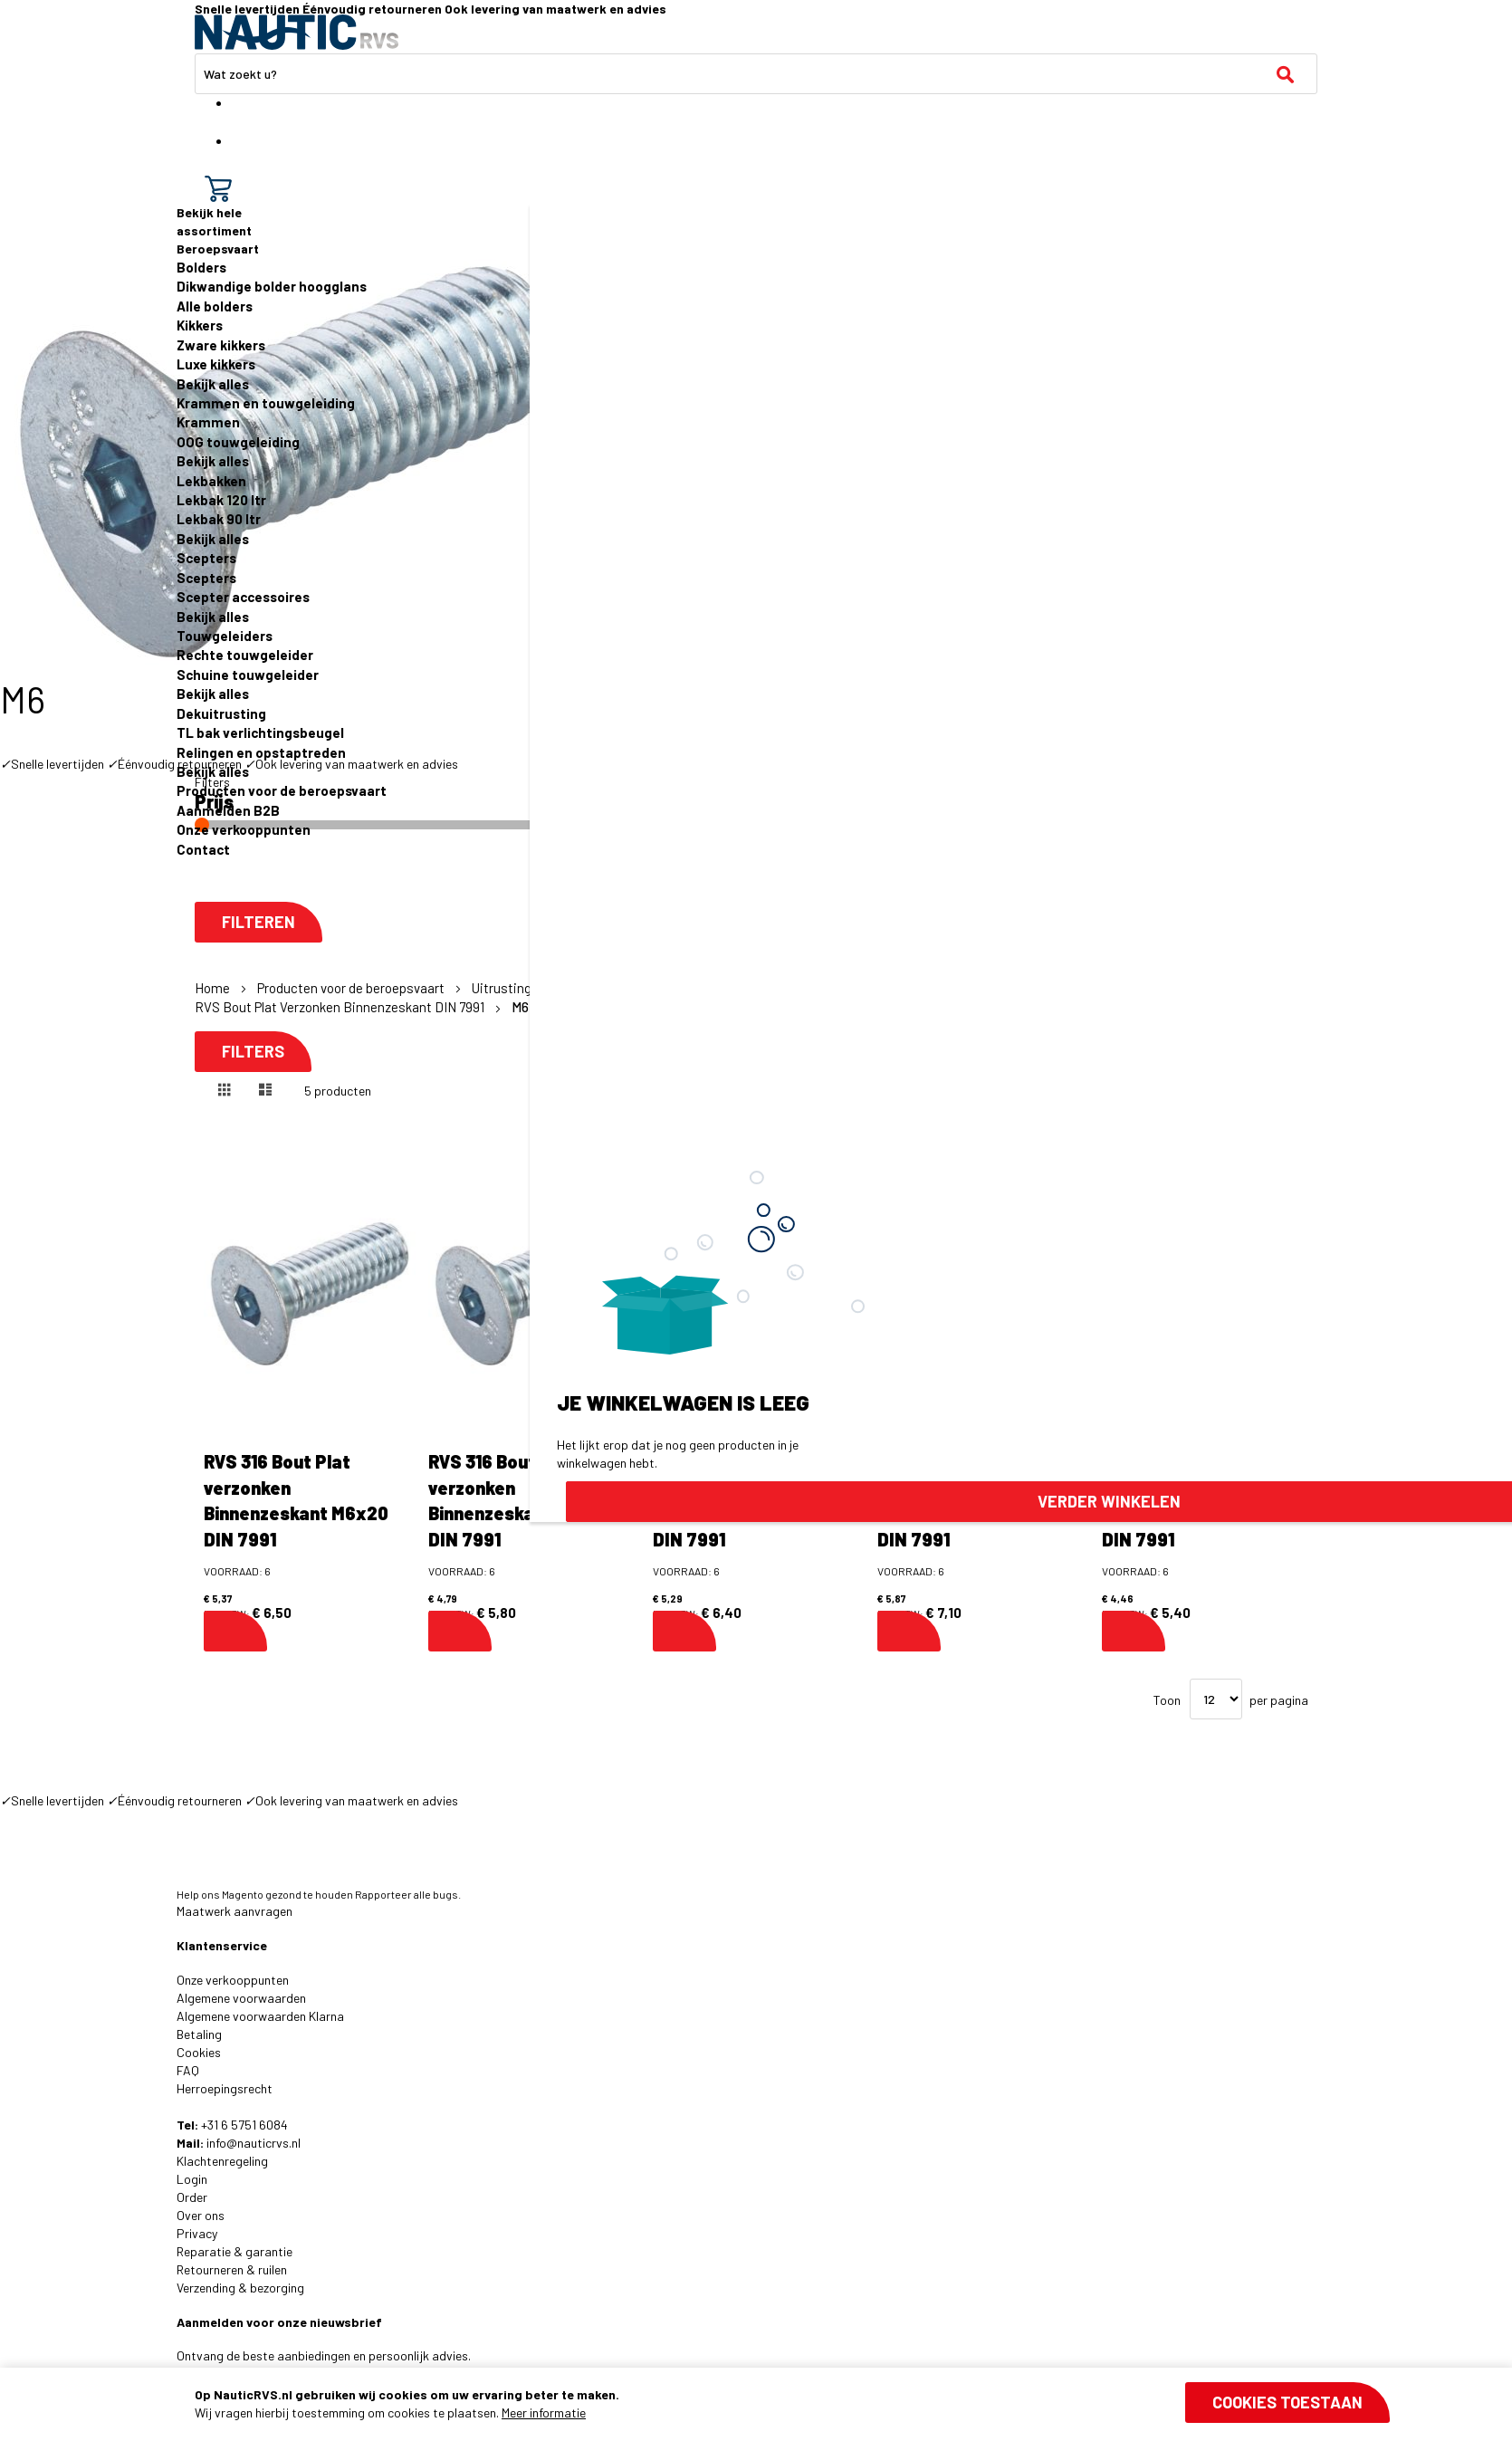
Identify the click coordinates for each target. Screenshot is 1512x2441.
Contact (203, 849)
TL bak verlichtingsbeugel (260, 732)
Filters (253, 1051)
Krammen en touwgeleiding (266, 403)
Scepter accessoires (243, 597)
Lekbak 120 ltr (221, 500)
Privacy (197, 2233)
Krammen (208, 422)
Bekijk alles (213, 384)
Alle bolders (215, 306)
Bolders (201, 267)
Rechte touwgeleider (245, 654)
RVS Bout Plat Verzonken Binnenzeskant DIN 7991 (341, 1007)
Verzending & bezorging (240, 2287)
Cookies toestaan (1287, 2402)
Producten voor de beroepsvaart (282, 790)
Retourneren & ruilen (232, 2269)
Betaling (199, 2034)
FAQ (188, 2070)
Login (192, 2179)
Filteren (258, 922)
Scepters (206, 558)
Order (192, 2197)
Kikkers (200, 325)
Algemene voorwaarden (241, 1997)
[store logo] (296, 32)
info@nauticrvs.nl (253, 2142)
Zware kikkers (221, 345)
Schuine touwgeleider (248, 674)
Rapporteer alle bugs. (408, 1894)
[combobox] (756, 73)
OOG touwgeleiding (238, 442)
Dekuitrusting (221, 713)
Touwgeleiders (225, 635)
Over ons (201, 2215)
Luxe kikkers (216, 364)
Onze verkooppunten (244, 829)
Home (214, 988)
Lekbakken (211, 481)
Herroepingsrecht (225, 2088)
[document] (792, 2404)
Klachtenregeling (222, 2160)
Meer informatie (544, 2412)
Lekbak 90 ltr (219, 519)
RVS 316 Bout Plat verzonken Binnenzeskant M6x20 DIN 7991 (296, 1500)
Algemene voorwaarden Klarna (260, 2016)
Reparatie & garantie (234, 2251)
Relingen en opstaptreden (261, 752)
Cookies (199, 2052)
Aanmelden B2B (228, 810)
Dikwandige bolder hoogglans (272, 286)
